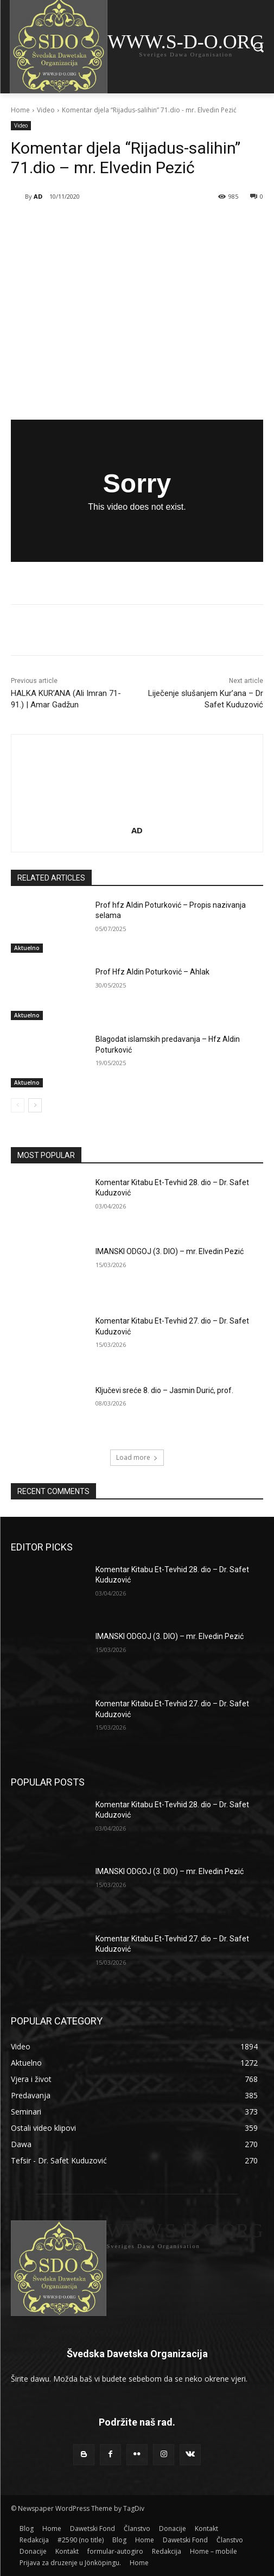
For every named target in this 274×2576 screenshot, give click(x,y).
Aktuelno (27, 948)
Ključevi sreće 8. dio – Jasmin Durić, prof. (164, 1390)
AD (38, 196)
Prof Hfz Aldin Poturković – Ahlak (152, 972)
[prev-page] (17, 1105)
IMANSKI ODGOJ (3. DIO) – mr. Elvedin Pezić (169, 1252)
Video (46, 110)
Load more (137, 1457)
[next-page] (35, 1105)
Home (20, 110)
